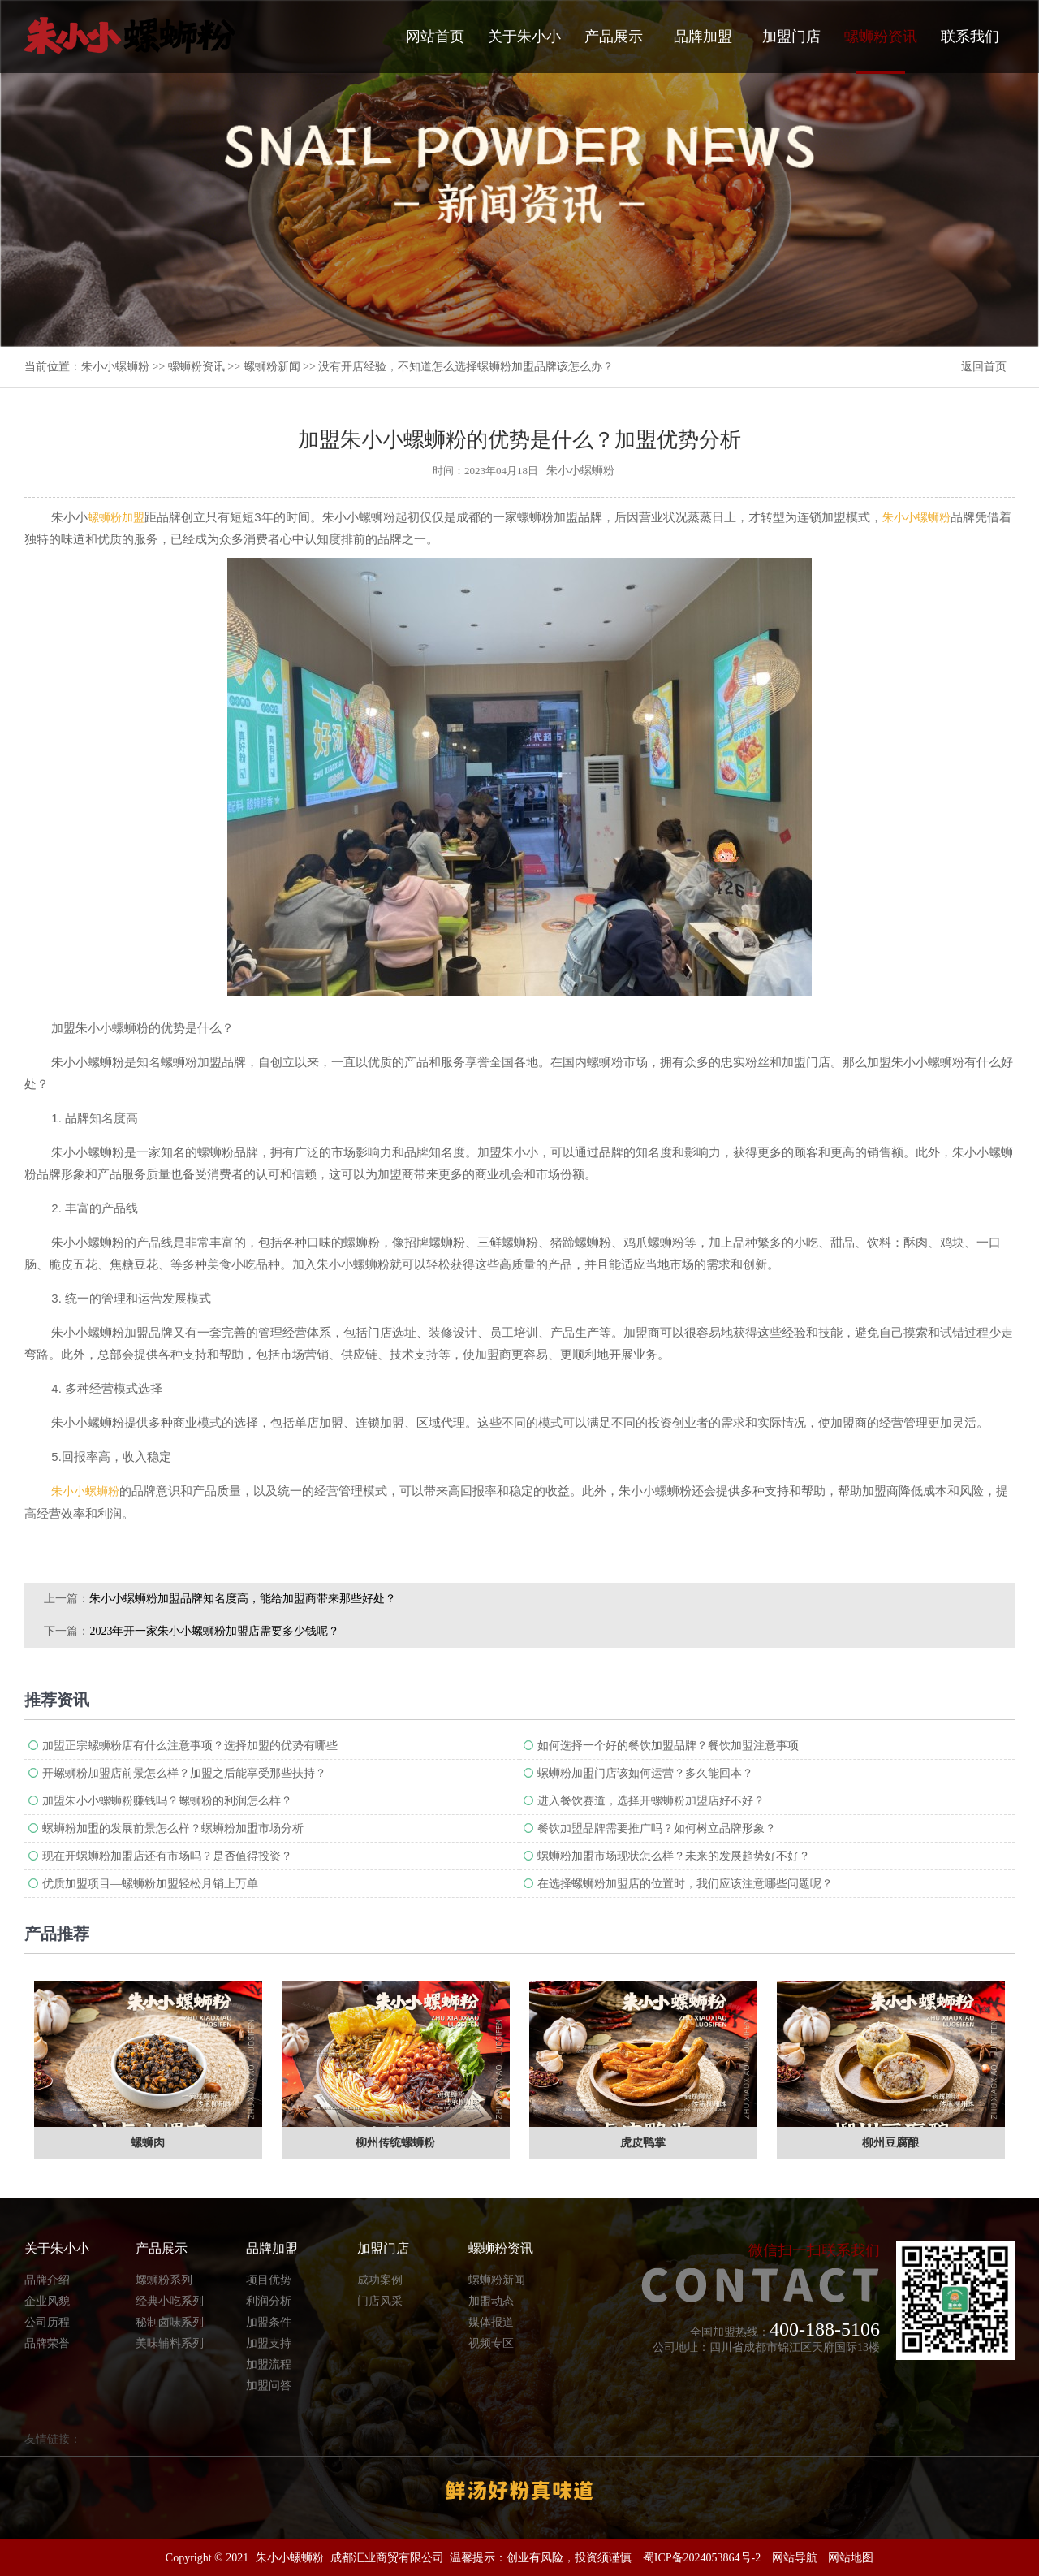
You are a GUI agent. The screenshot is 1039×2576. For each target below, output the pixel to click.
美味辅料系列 (170, 2343)
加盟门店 (791, 36)
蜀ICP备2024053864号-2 (702, 2558)
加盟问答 (268, 2385)
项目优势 (268, 2280)
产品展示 (613, 36)
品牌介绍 (47, 2280)
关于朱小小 (524, 36)
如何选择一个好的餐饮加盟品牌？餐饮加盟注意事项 (668, 1746)
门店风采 (380, 2301)
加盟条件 (268, 2322)
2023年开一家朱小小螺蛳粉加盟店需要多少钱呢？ (214, 1631)
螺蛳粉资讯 (880, 51)
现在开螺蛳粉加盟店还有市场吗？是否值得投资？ (167, 1856)
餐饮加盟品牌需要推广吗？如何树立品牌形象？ (656, 1828)
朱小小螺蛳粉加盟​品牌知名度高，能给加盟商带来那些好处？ (242, 1599)
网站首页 (435, 36)
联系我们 (970, 36)
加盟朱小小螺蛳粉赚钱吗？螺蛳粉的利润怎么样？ (167, 1801)
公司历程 (47, 2322)
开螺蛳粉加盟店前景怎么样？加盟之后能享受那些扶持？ (184, 1773)
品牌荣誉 (47, 2343)
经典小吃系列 (170, 2301)
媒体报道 (491, 2322)
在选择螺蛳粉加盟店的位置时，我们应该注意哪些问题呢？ (685, 1884)
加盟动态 (491, 2301)
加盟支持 (268, 2343)
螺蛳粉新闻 (272, 367)
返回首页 (984, 367)
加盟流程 (268, 2364)
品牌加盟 (703, 36)
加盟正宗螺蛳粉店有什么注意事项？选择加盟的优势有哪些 (190, 1746)
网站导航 (794, 2558)
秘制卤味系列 (170, 2322)
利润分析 (268, 2301)
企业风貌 (47, 2301)
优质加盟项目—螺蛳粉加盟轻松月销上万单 (150, 1884)
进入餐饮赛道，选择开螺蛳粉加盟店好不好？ (651, 1801)
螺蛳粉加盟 (116, 518)
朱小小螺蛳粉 (115, 367)
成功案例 (380, 2280)
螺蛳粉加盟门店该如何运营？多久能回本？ (645, 1773)
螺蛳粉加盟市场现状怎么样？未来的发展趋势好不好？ (673, 1856)
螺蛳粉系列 (164, 2280)
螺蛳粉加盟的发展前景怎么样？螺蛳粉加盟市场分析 (173, 1828)
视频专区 (491, 2343)
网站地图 (850, 2558)
